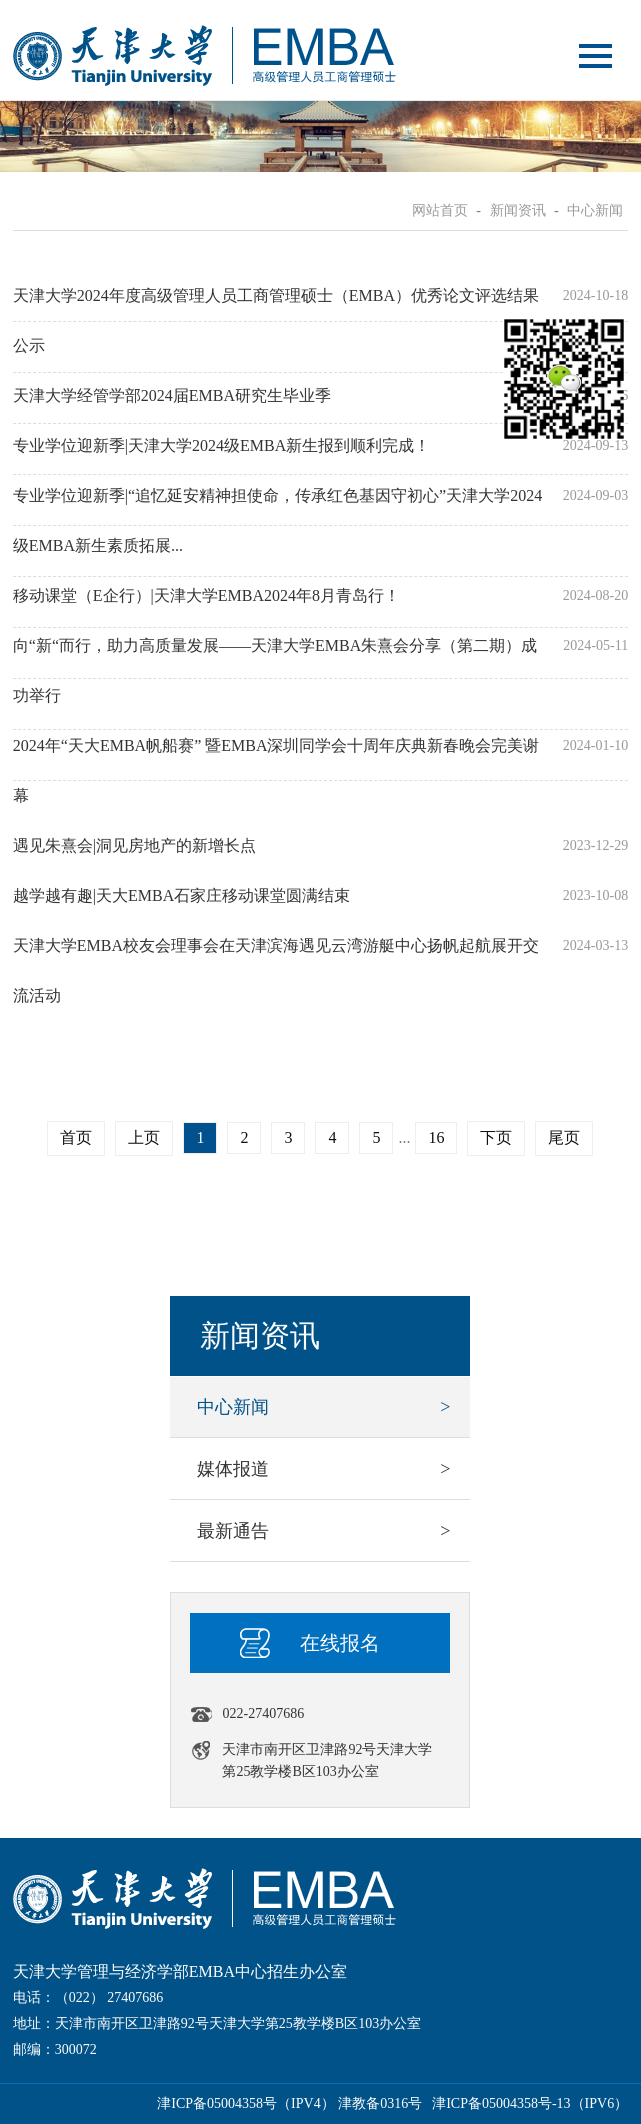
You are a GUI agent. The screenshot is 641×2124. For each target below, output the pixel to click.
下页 (496, 1137)
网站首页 (440, 210)
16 (436, 1137)
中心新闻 (595, 210)
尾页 (564, 1137)
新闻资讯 (518, 210)
